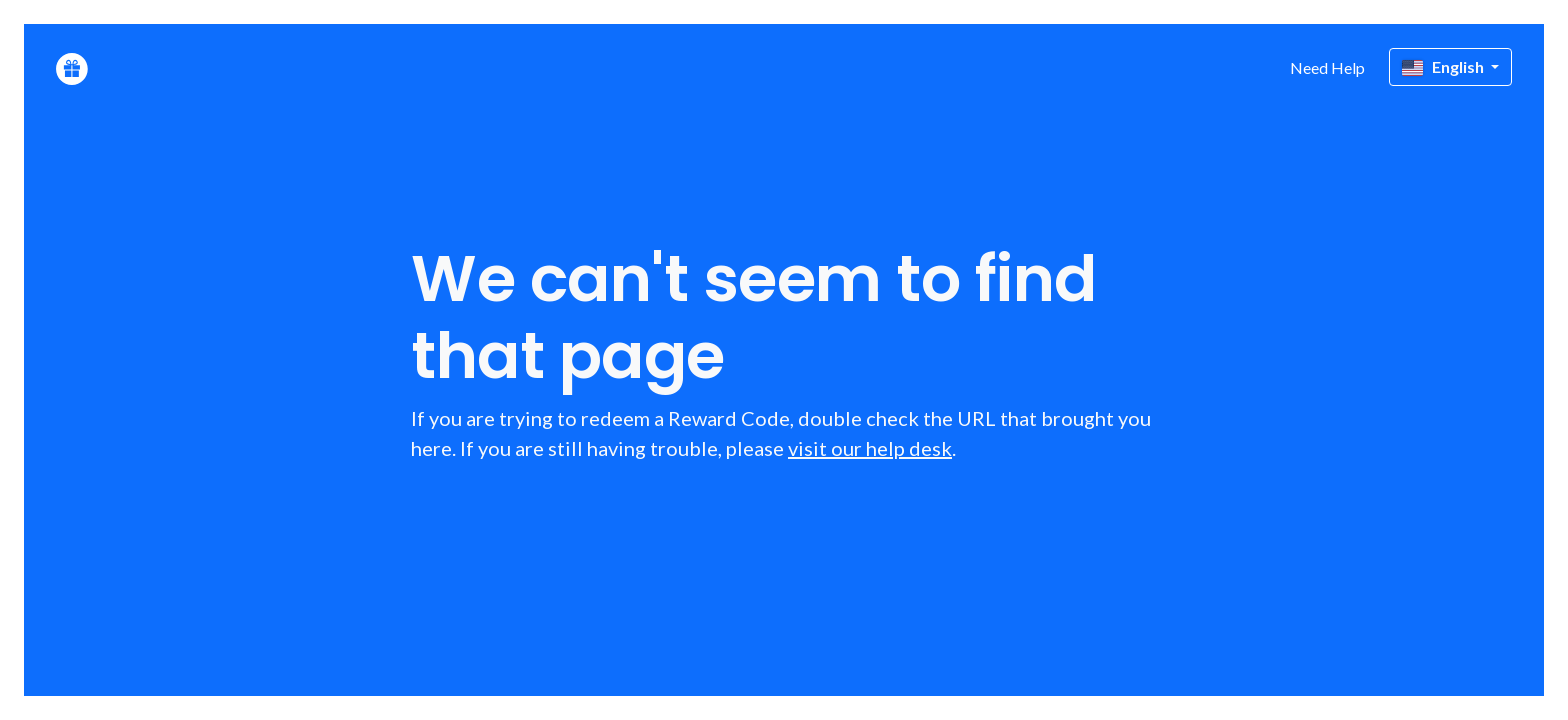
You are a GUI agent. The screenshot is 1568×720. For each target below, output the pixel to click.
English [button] (1444, 66)
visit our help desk (870, 448)
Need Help (1327, 67)
